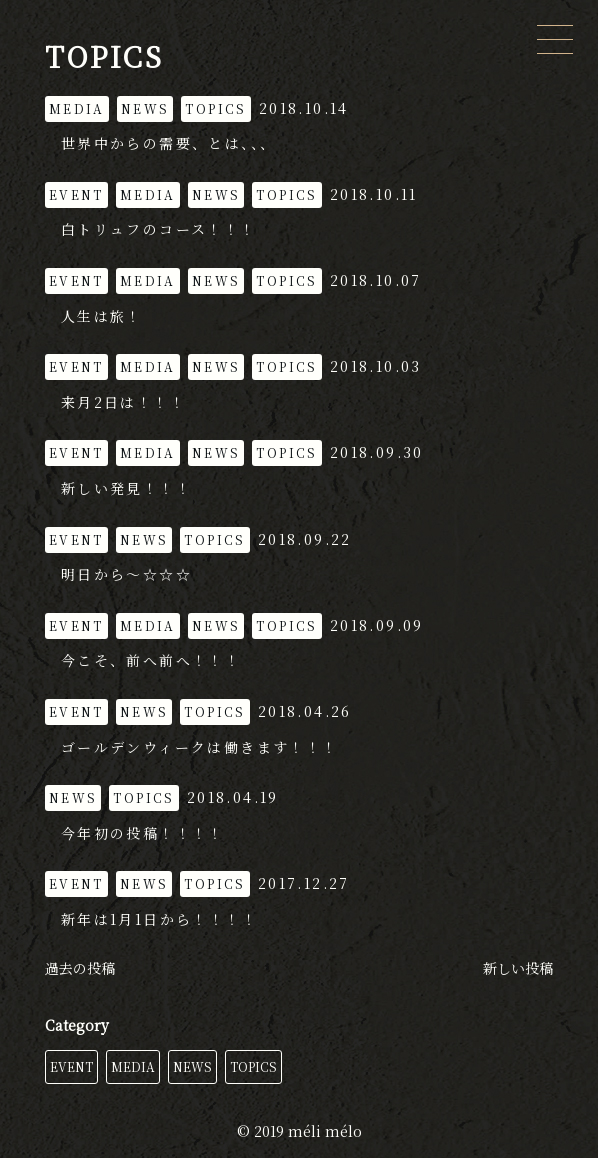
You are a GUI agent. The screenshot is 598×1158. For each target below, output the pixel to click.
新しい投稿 (518, 968)
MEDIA (133, 1066)
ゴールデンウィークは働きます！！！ (200, 747)
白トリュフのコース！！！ (159, 229)
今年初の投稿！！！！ (143, 833)
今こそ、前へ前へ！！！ (151, 660)
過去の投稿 (80, 968)
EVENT (71, 1066)
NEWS (192, 1066)
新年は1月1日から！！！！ (159, 919)
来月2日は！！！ (123, 402)
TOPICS (253, 1066)
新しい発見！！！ (126, 488)
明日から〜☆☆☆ (126, 574)
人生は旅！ (102, 316)
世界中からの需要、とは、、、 (169, 143)
